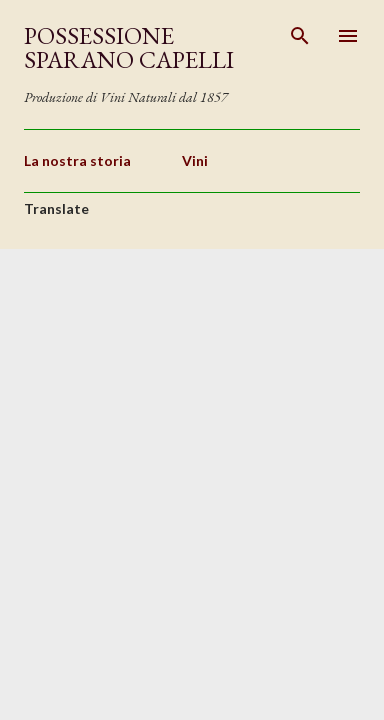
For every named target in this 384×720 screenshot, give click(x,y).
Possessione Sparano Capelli (129, 47)
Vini (195, 160)
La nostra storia (77, 160)
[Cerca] (300, 36)
